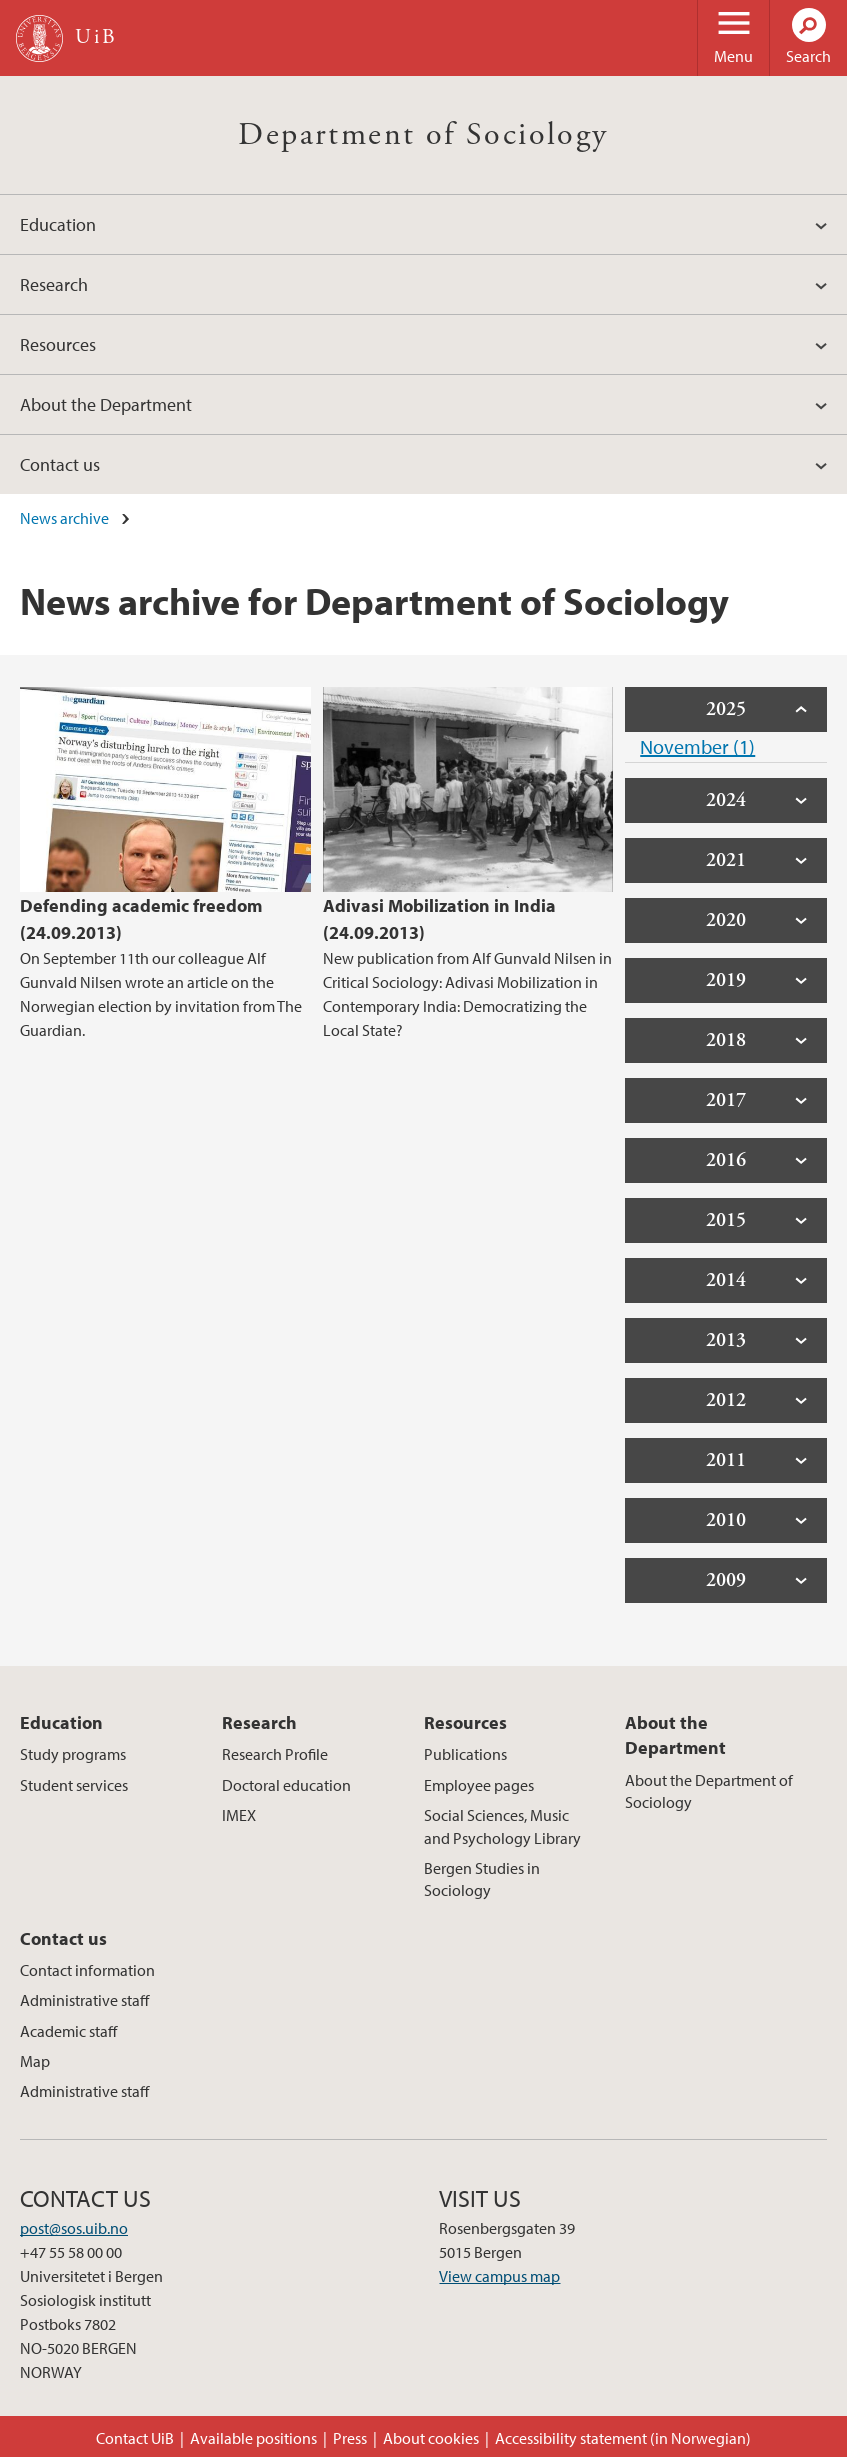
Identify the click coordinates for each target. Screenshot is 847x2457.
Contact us (60, 464)
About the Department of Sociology (709, 1791)
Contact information (87, 1970)
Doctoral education (286, 1785)
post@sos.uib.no (74, 2228)
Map (35, 2061)
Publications (465, 1754)
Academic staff (68, 2031)
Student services (74, 1785)
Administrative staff (84, 2000)
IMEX (239, 1815)
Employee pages (479, 1785)
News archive (64, 518)
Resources (58, 344)
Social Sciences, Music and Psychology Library (502, 1826)
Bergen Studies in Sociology (482, 1879)
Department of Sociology (423, 135)
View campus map (499, 2276)
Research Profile (275, 1754)
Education (58, 224)
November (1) (697, 746)
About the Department (106, 404)
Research (54, 284)
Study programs (73, 1754)
